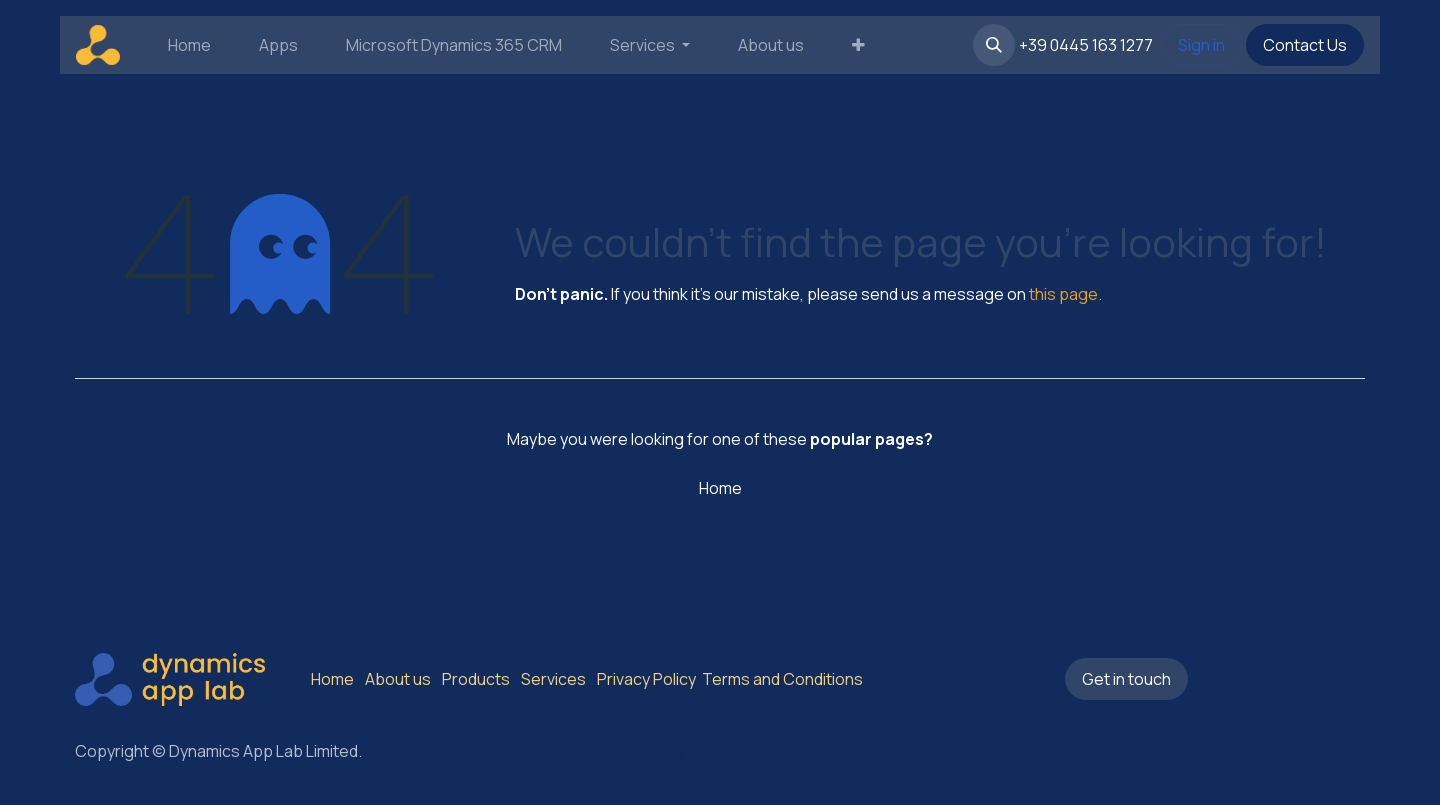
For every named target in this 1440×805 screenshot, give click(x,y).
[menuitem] (189, 45)
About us (398, 679)
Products (476, 679)
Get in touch (1126, 679)
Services (553, 679)
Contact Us (1305, 45)
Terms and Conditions (781, 679)
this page (1063, 294)
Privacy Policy (646, 679)
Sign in (1201, 45)
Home (720, 488)
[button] (994, 45)
